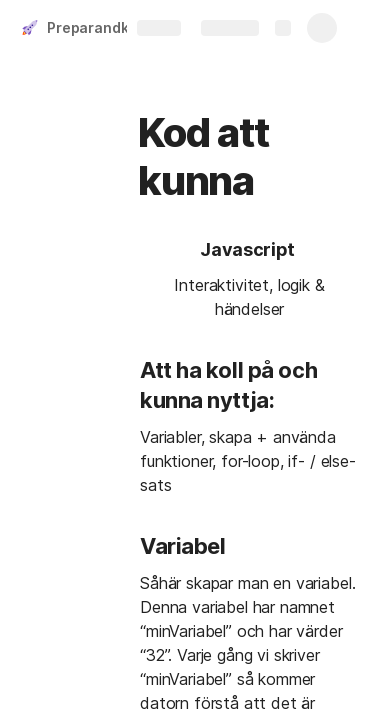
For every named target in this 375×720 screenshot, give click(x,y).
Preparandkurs (99, 27)
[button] (178, 251)
